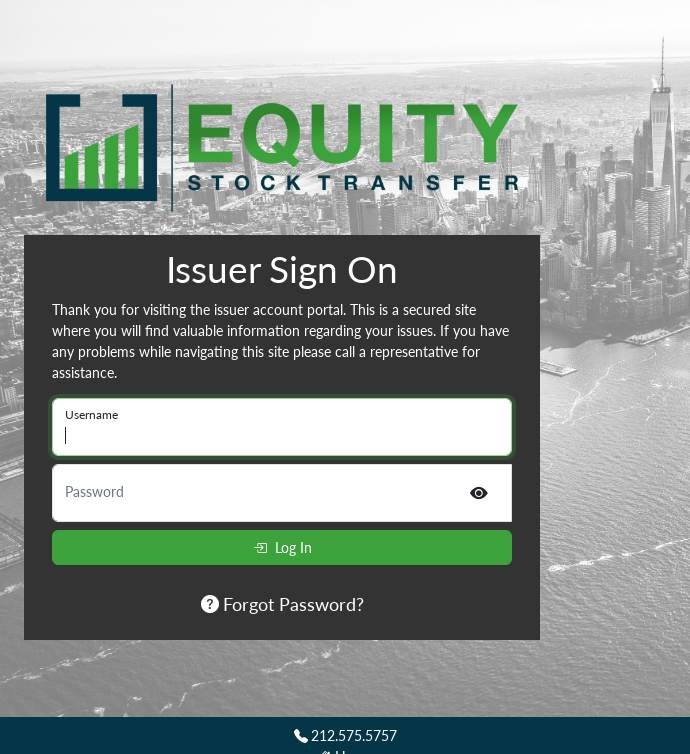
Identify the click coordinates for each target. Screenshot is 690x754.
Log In (282, 547)
